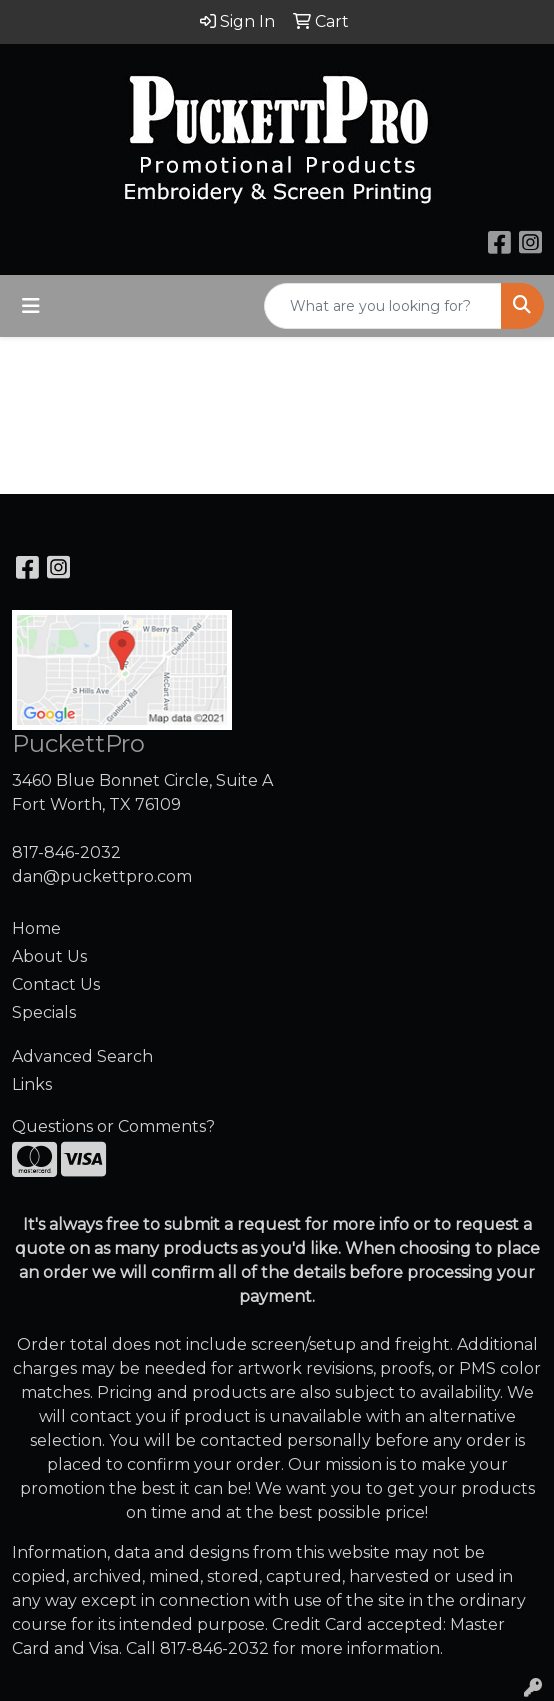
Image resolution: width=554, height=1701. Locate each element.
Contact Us (56, 984)
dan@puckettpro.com (102, 876)
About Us (49, 956)
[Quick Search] (383, 306)
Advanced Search (82, 1056)
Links (32, 1084)
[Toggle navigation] (31, 306)
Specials (44, 1012)
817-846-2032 (66, 852)
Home (36, 928)
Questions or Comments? (113, 1126)
